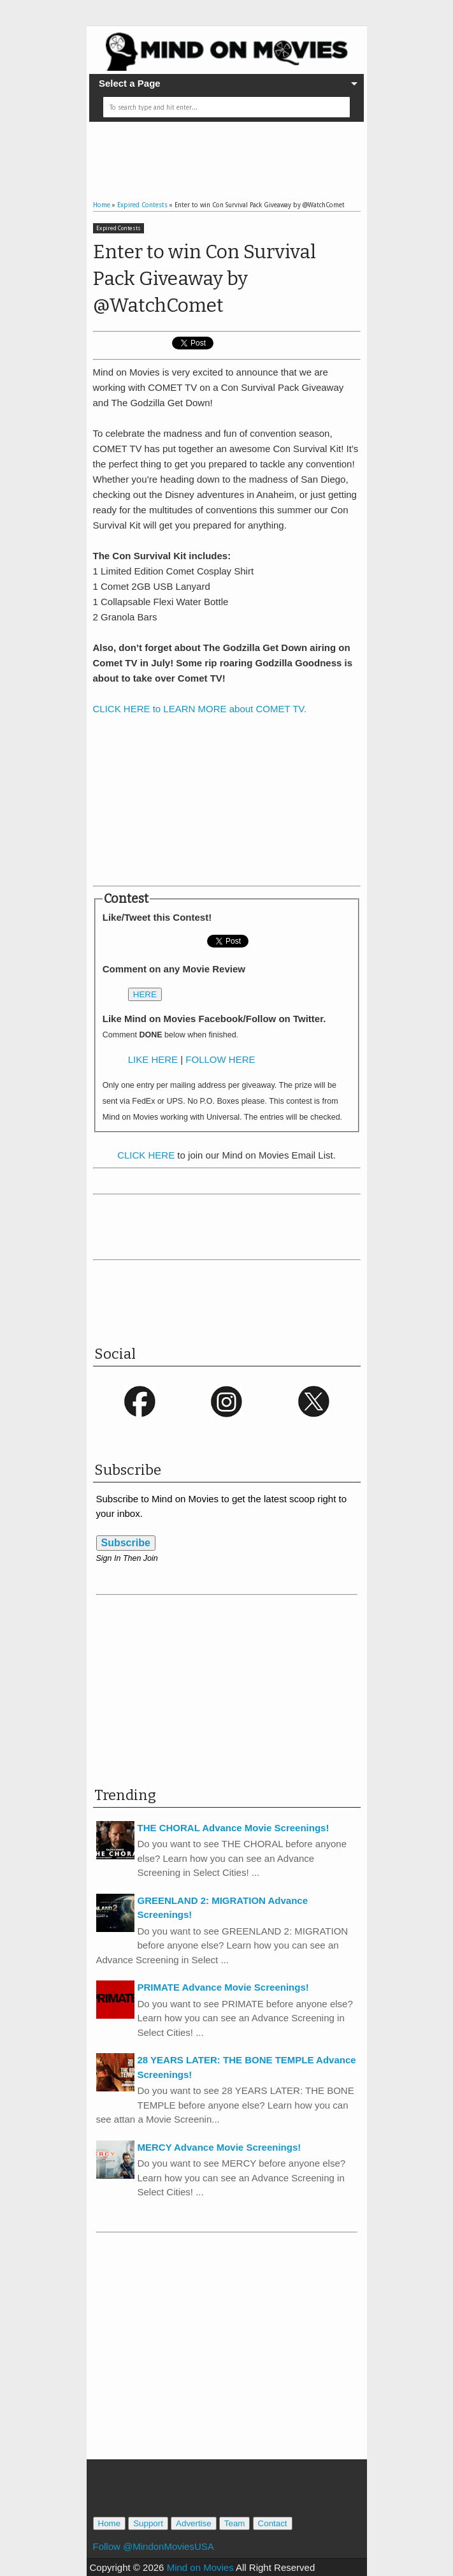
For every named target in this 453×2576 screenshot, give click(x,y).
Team (234, 2523)
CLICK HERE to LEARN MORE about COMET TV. (200, 708)
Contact (272, 2523)
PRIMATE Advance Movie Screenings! (223, 1987)
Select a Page (130, 83)
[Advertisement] (242, 150)
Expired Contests (118, 228)
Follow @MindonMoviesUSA (153, 2546)
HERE (145, 994)
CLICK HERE (146, 1155)
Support (148, 2523)
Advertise (194, 2523)
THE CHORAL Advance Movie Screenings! (233, 1827)
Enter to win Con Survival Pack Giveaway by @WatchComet (204, 278)
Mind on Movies (200, 2567)
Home (109, 2523)
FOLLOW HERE (220, 1059)
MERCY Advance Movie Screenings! (219, 2147)
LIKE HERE (153, 1059)
